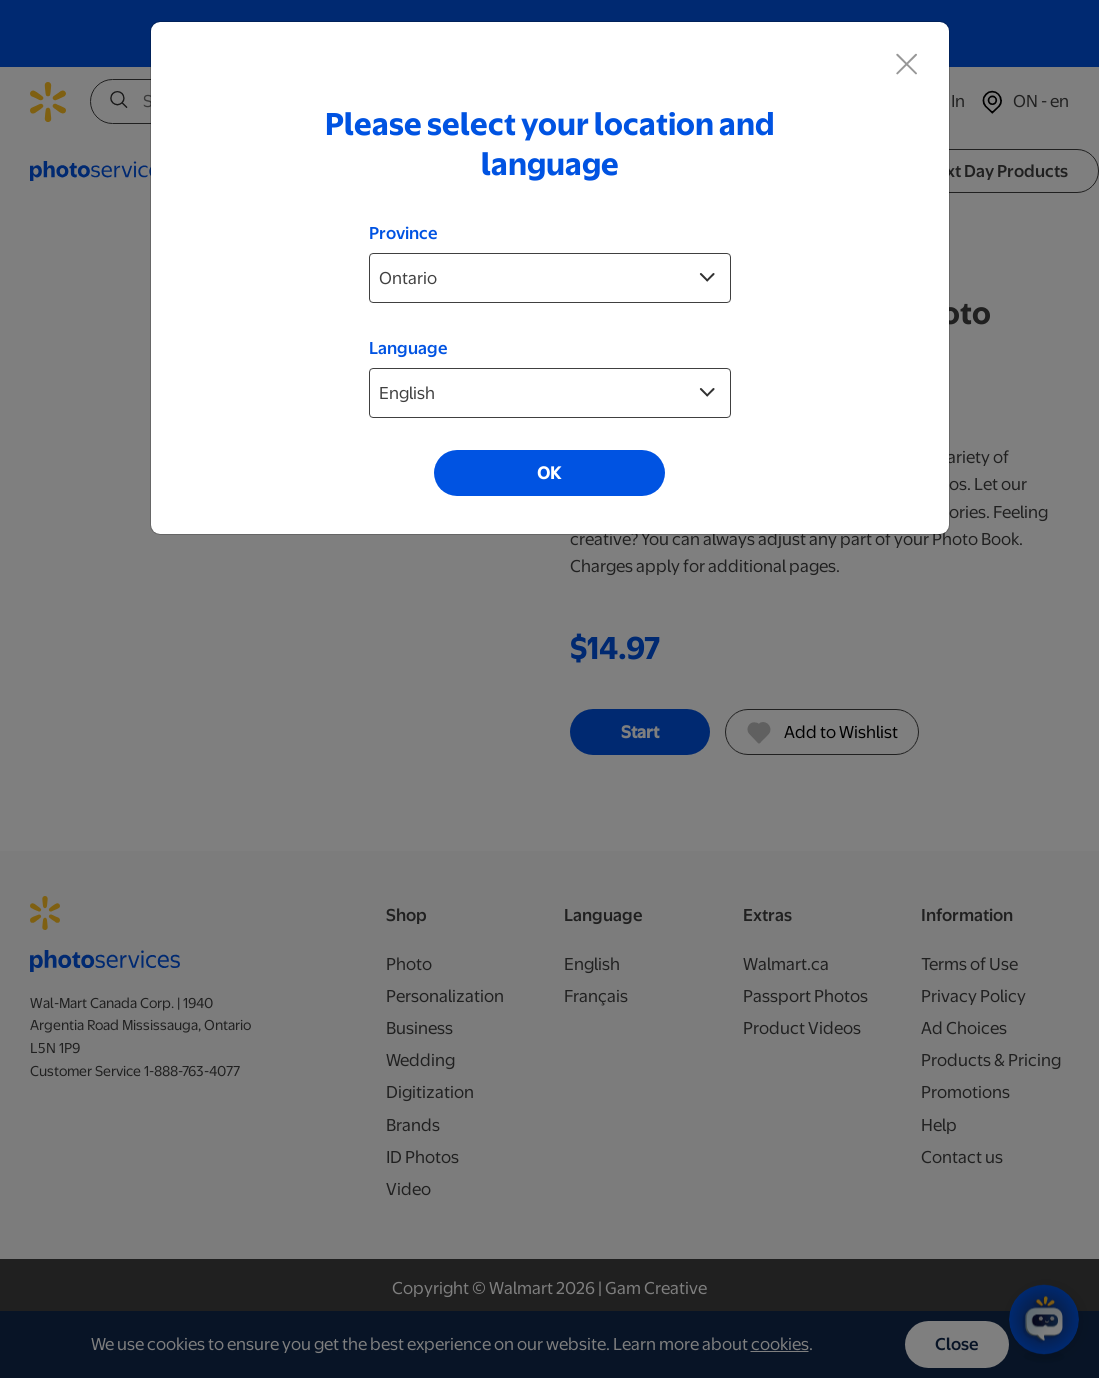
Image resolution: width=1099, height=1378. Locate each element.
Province (403, 233)
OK (549, 473)
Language (408, 348)
